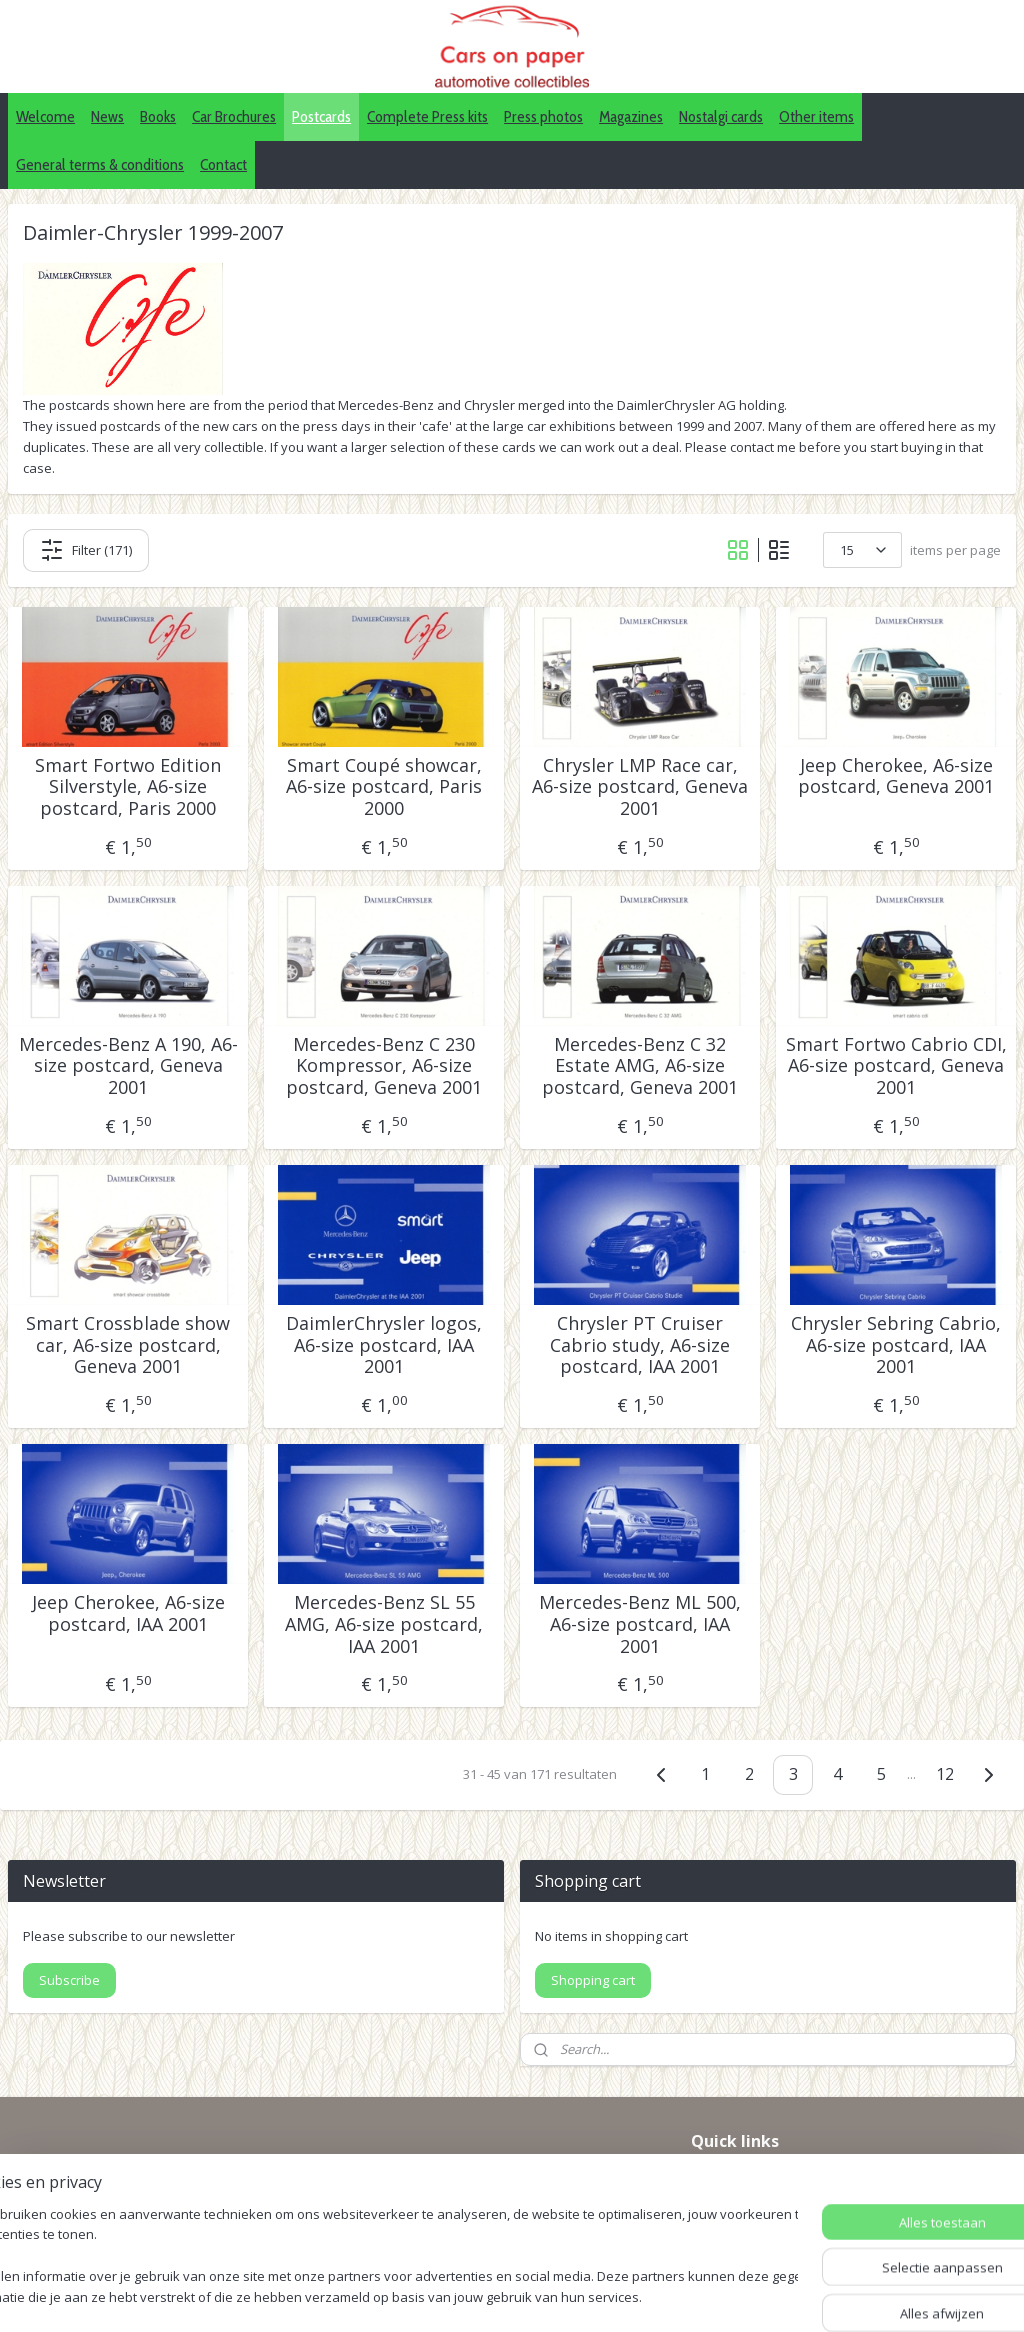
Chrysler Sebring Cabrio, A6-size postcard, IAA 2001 (896, 1345)
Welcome (45, 116)
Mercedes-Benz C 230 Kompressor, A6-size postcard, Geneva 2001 (384, 1066)
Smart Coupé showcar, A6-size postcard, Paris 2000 (384, 787)
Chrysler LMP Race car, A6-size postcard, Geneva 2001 (640, 787)
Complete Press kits (427, 116)
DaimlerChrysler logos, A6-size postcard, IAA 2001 (384, 1345)
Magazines (631, 116)
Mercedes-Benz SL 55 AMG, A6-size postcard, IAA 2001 (384, 1624)
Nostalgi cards (721, 116)
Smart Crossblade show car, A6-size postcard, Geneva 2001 (128, 1345)
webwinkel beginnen (623, 2295)
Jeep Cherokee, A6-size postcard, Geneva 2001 (896, 776)
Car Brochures (234, 116)
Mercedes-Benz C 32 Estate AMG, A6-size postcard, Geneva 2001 (640, 1066)
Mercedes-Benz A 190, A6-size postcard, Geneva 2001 (128, 1066)
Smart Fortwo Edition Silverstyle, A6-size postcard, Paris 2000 (128, 787)
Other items (816, 116)
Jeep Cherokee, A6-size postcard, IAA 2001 (128, 1613)
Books (158, 116)
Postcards (321, 116)
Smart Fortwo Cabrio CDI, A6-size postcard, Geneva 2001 (896, 1066)
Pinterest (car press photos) (781, 2201)
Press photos (543, 116)
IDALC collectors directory (775, 2178)
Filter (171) (86, 550)
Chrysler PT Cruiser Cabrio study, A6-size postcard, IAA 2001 (640, 1345)
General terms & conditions (100, 164)
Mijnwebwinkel (797, 2295)
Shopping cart (593, 1980)
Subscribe (69, 1980)
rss (546, 2295)
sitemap (504, 2295)
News (107, 116)
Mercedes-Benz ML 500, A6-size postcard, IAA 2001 (640, 1624)
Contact (223, 164)
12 (945, 1774)
